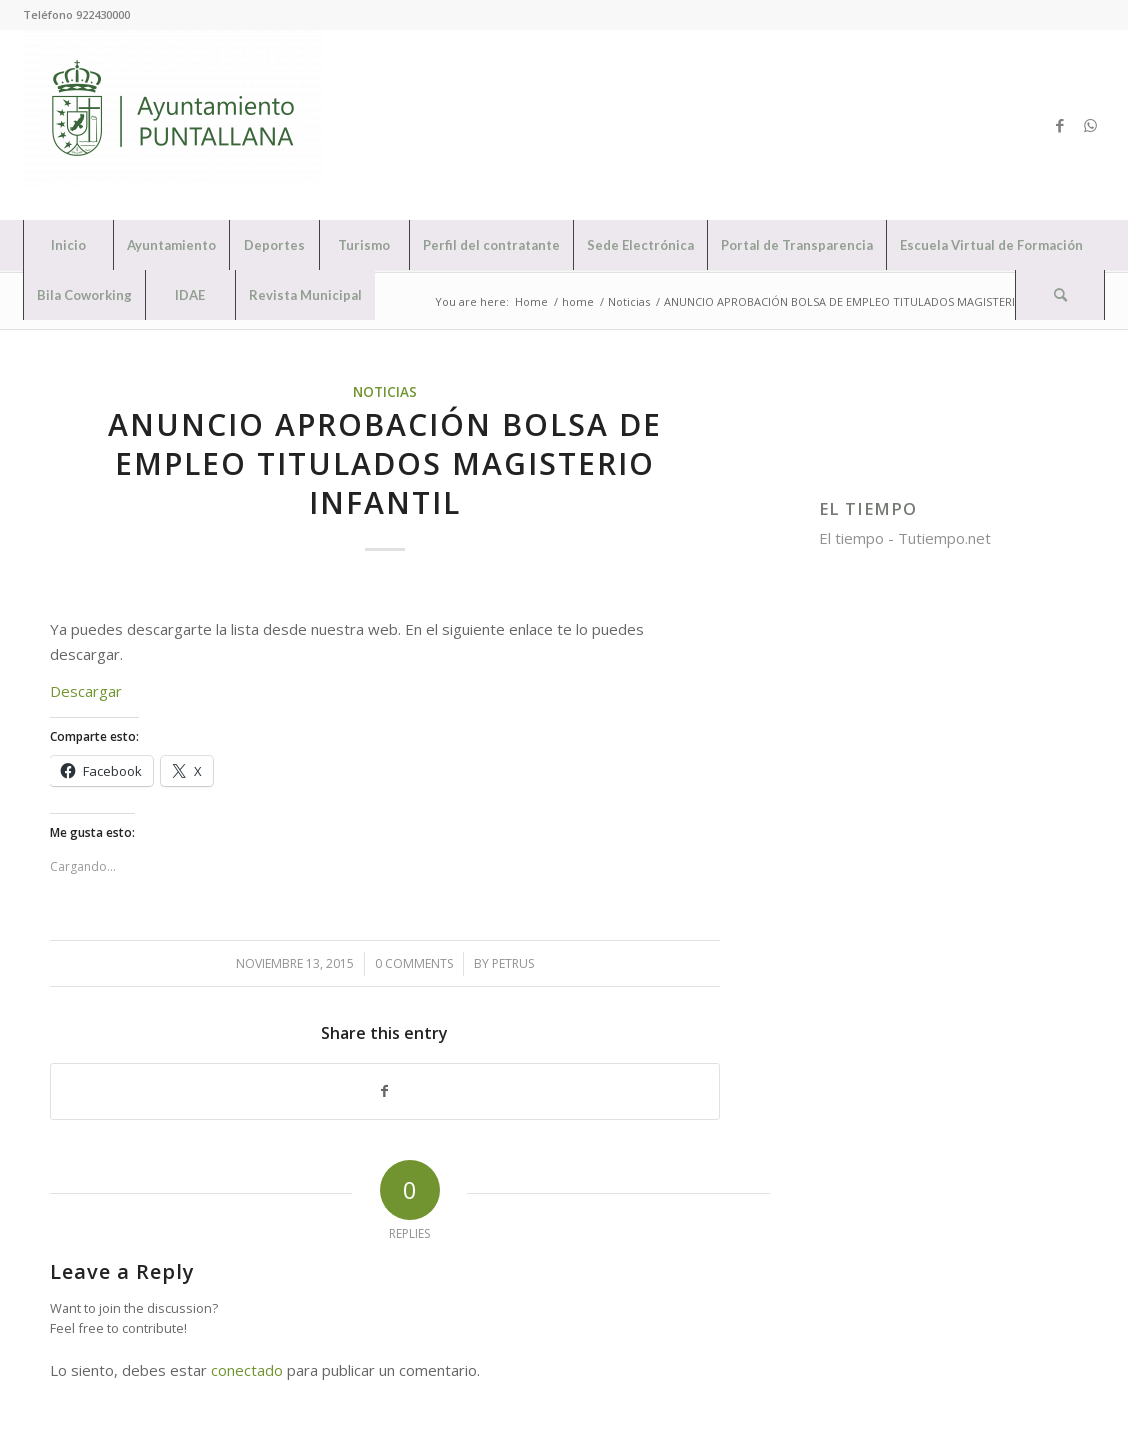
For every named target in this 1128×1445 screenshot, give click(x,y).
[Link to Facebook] (1060, 125)
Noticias (385, 392)
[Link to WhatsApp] (1090, 125)
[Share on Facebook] (385, 1091)
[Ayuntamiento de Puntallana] (173, 125)
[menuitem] (68, 245)
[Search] (1060, 295)
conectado (247, 1370)
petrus (513, 963)
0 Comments (414, 963)
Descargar (86, 691)
